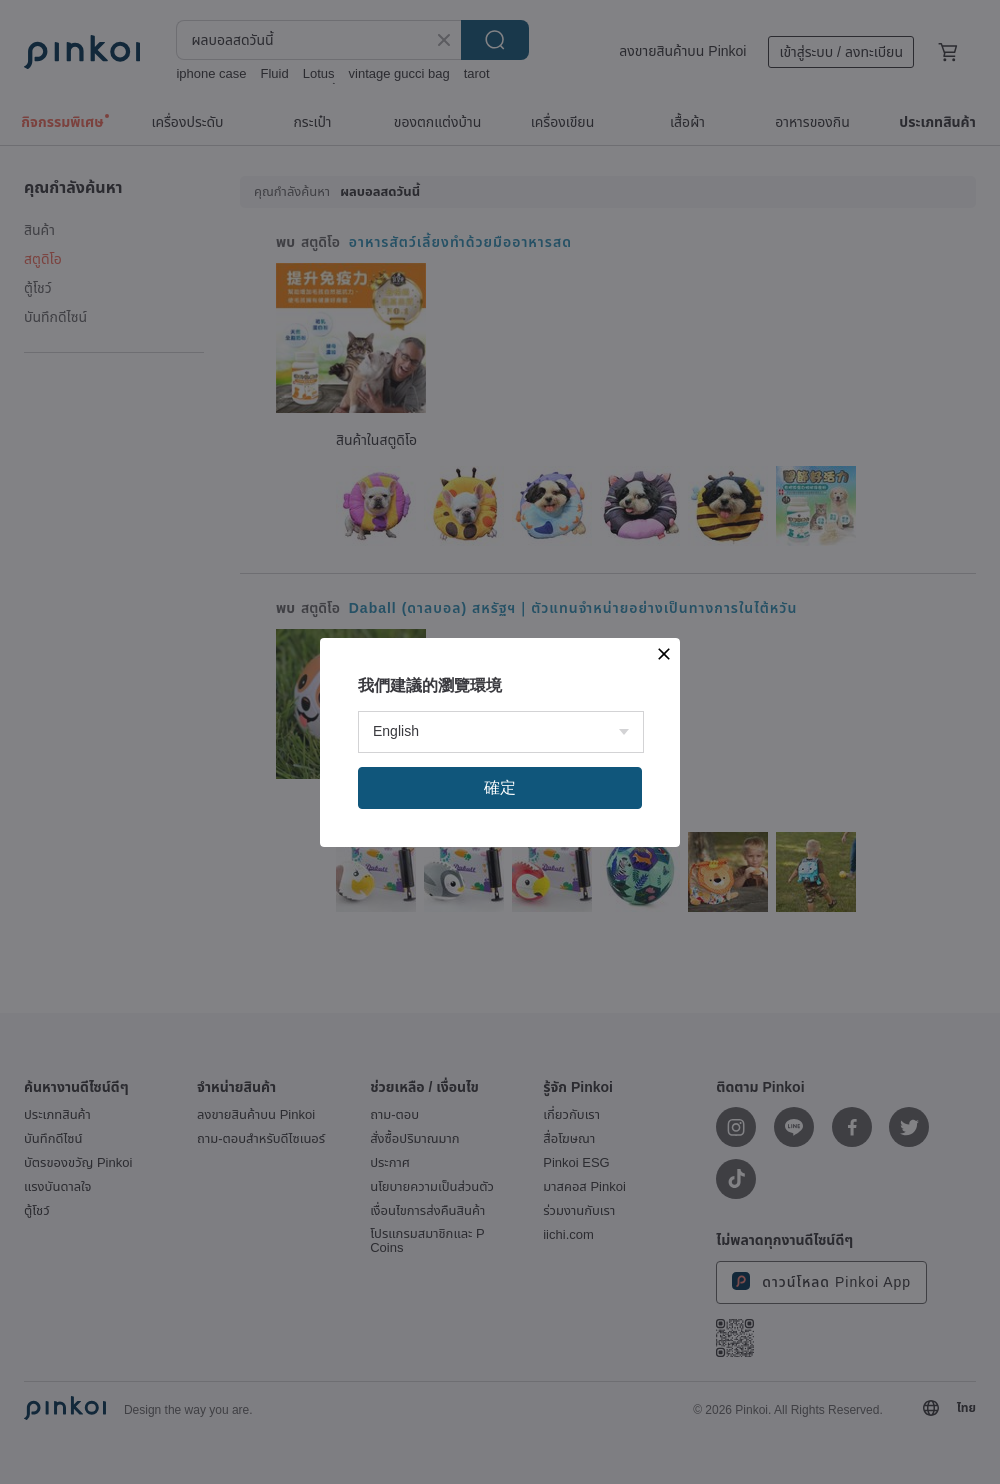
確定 (500, 787)
